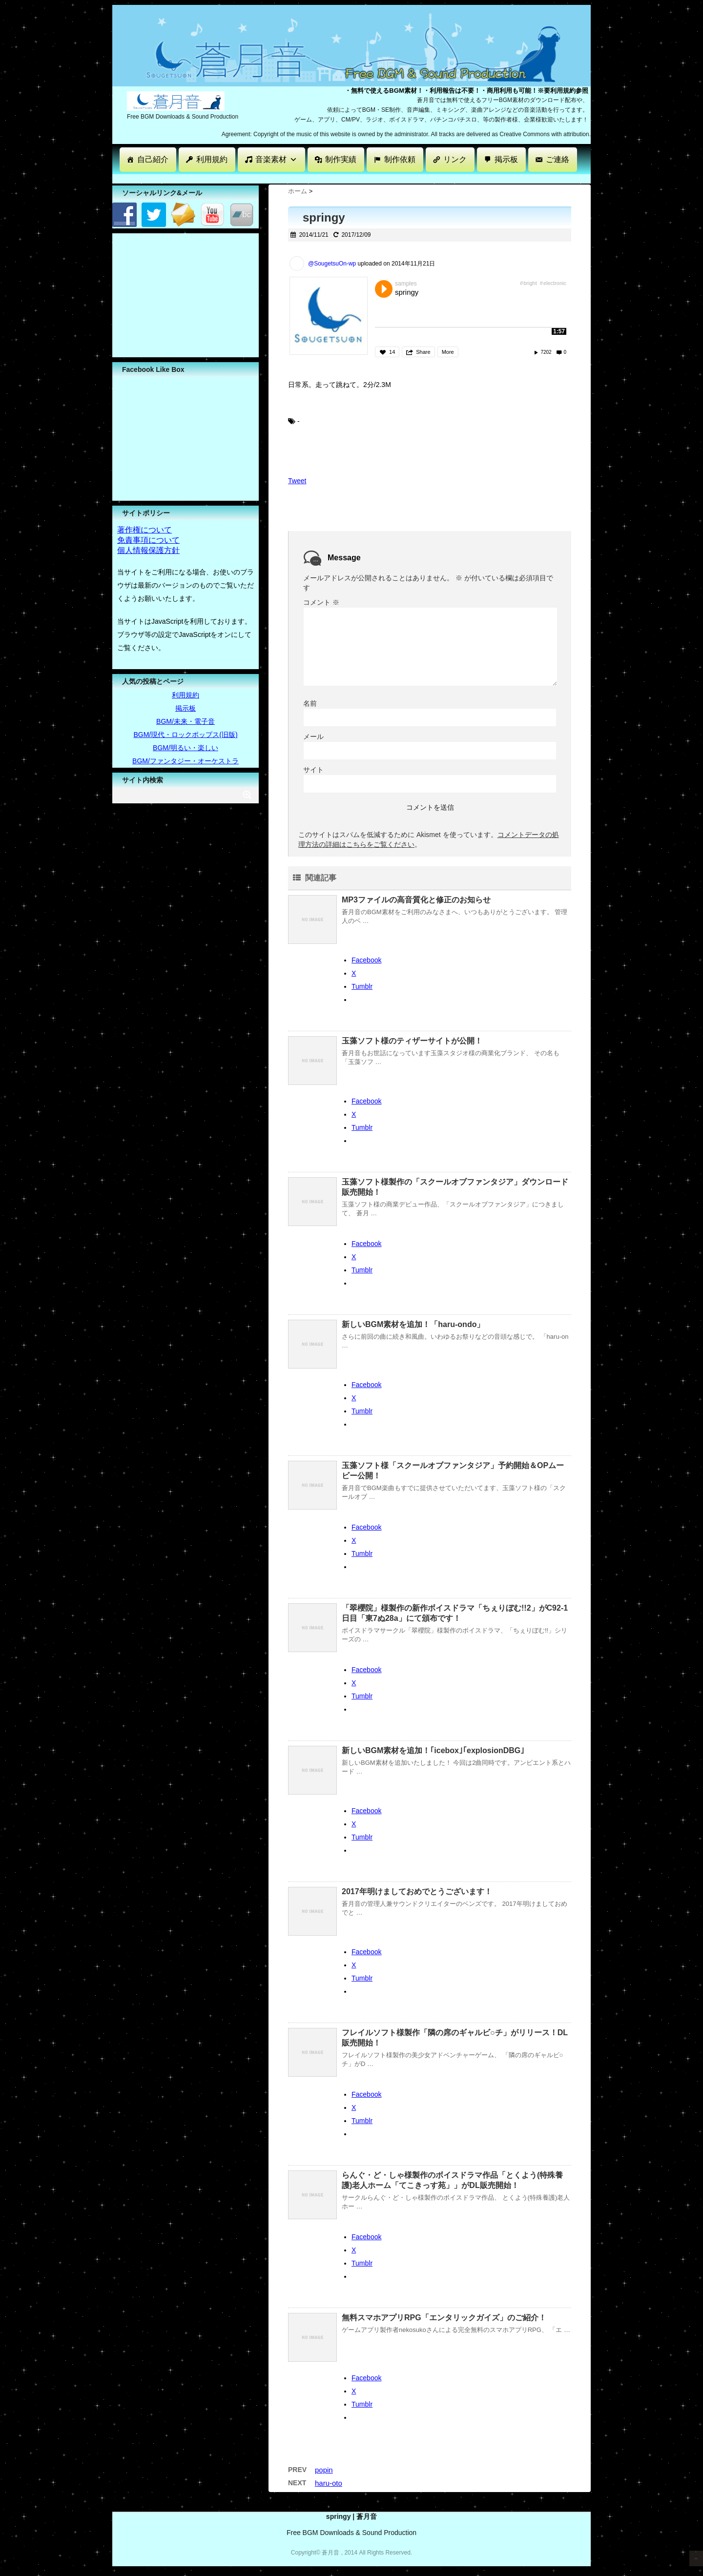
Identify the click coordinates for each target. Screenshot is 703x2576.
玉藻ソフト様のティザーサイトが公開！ (412, 1041)
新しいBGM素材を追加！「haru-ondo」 (413, 1324)
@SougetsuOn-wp (332, 263)
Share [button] (423, 352)
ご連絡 (557, 159)
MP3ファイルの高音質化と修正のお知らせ (416, 900)
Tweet (297, 481)
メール (313, 736)
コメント (321, 602)
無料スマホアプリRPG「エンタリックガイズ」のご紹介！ (444, 2317)
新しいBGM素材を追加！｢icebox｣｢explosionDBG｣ (433, 1750)
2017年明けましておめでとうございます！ (417, 1891)
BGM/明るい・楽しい (185, 748)
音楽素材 (276, 159)
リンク (455, 159)
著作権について (144, 530)
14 (392, 352)
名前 (310, 703)
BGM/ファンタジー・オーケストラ (185, 761)
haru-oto (328, 2483)
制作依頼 (399, 159)
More (448, 352)
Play (384, 289)
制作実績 (340, 159)
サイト (313, 770)
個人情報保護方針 (148, 550)
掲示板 (506, 159)
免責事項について (148, 540)
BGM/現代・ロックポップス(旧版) (185, 734)
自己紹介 (152, 159)
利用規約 (211, 159)
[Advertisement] (290, 178)
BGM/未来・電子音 (185, 721)
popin (324, 2470)
